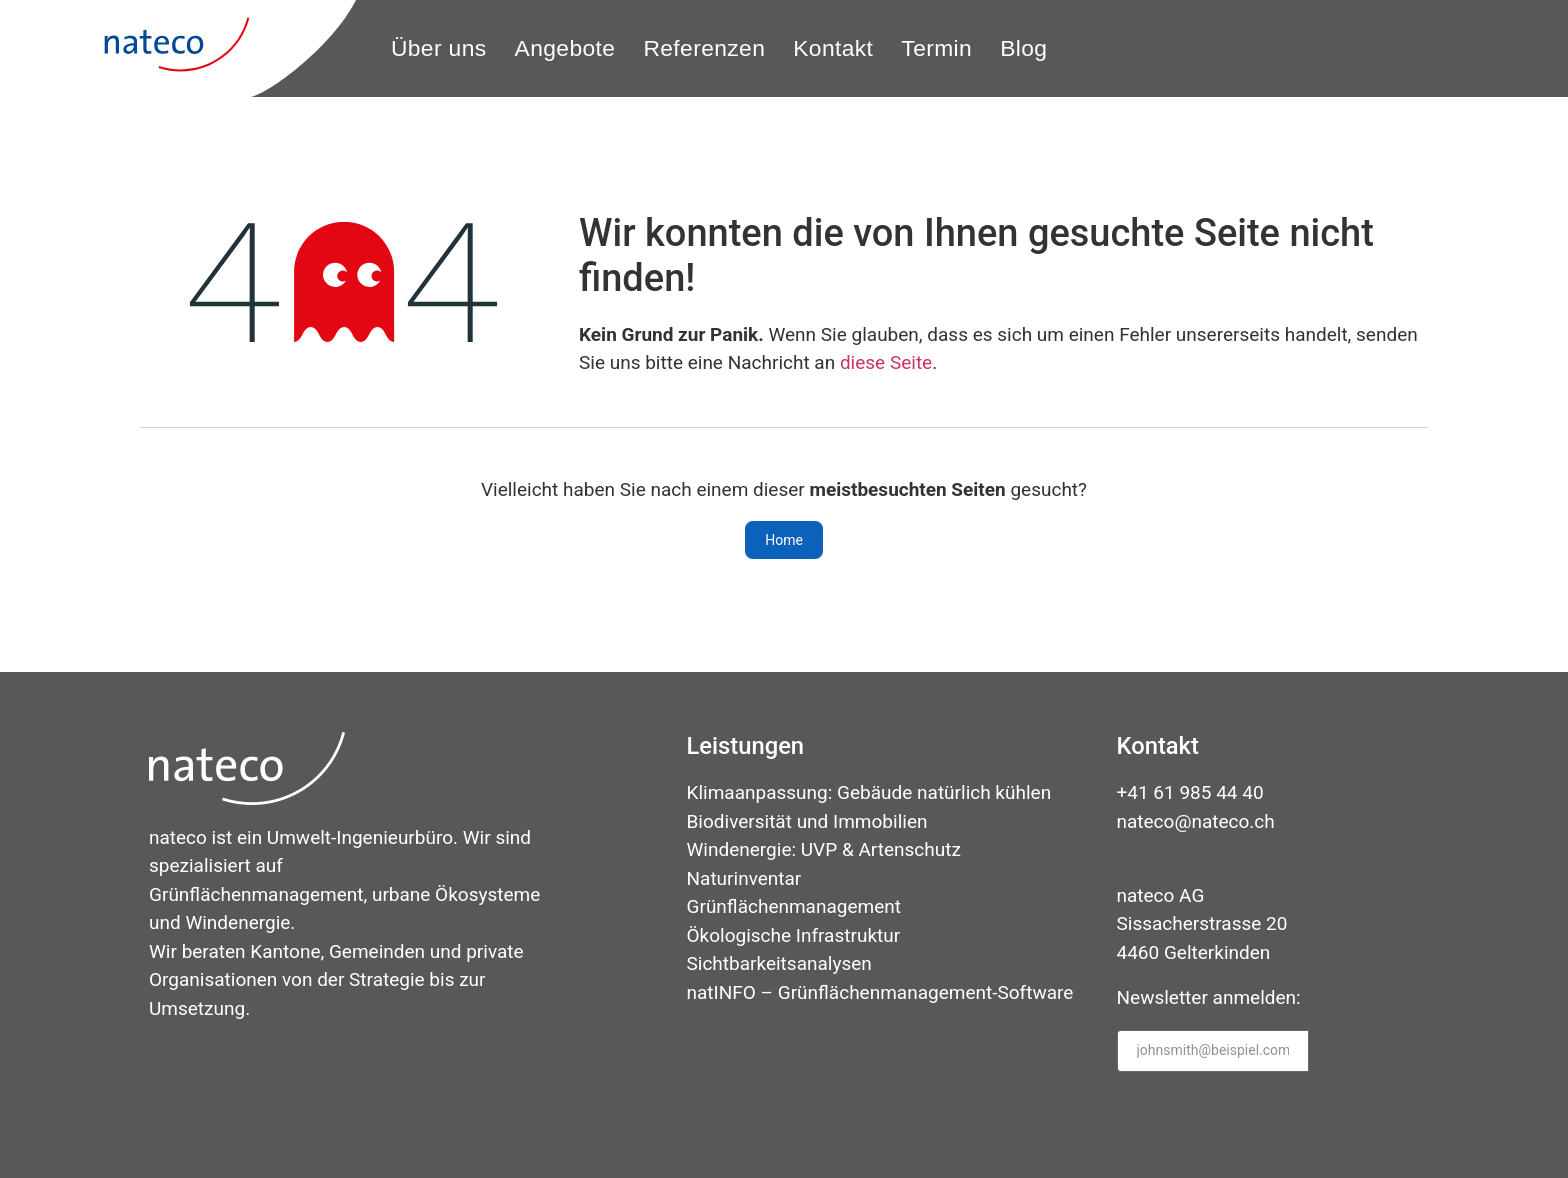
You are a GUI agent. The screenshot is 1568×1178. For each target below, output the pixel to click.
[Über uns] (439, 48)
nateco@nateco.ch (1196, 821)
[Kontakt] (833, 48)
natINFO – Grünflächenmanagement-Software (880, 992)
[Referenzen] (704, 48)
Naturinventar (744, 878)
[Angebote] (565, 48)
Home (784, 540)
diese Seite (886, 362)
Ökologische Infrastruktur (794, 935)
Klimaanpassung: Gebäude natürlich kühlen (869, 792)
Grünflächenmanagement (794, 906)
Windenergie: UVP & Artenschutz (824, 849)
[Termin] (936, 48)
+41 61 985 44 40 (1190, 792)
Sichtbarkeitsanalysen (779, 963)
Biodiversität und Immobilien (807, 821)
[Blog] (1023, 48)
